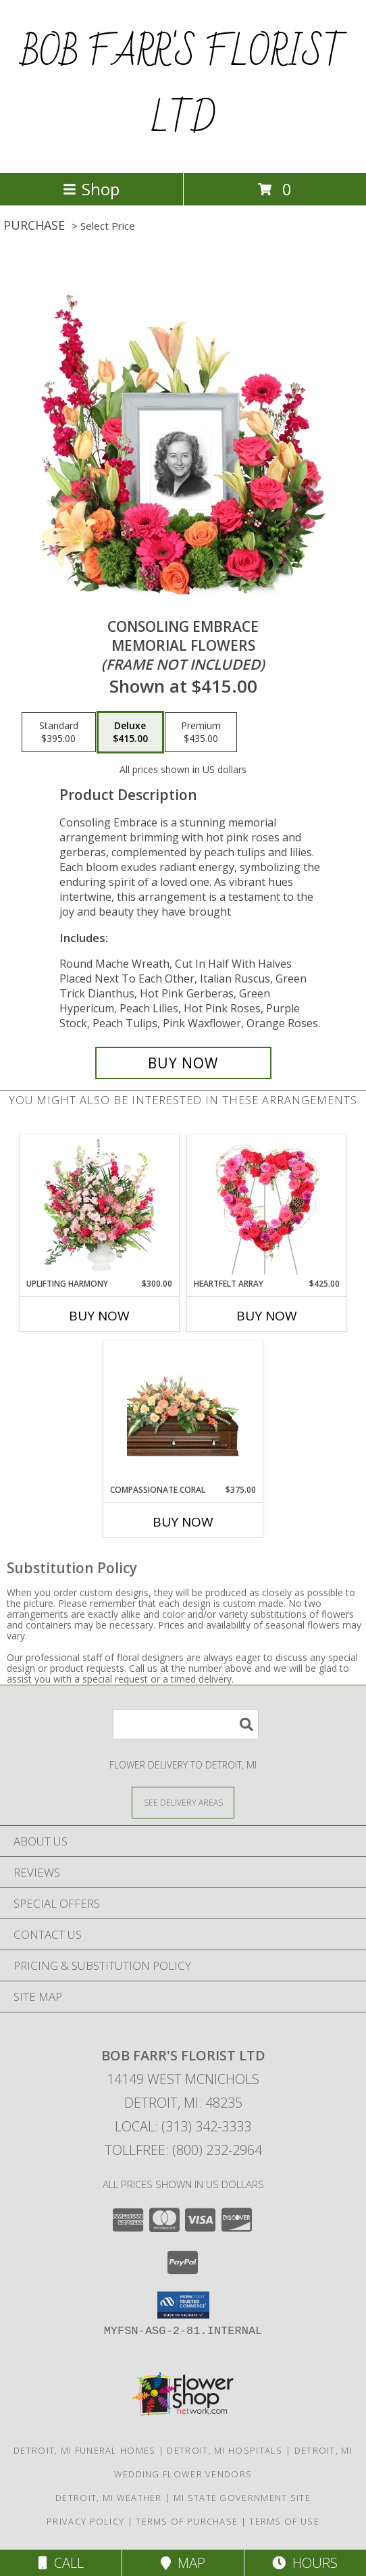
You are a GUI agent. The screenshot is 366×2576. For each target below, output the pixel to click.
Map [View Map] (183, 2563)
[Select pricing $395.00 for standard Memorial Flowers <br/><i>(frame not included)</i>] (58, 732)
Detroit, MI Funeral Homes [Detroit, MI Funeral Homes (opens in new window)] (85, 2450)
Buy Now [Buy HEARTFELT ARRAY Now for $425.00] (266, 1315)
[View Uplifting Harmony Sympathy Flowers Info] (99, 1206)
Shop (91, 189)
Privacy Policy (85, 2521)
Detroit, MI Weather (108, 2498)
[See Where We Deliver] (183, 1801)
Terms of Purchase (187, 2521)
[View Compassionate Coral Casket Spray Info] (183, 1412)
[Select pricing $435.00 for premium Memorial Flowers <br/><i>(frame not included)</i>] (200, 732)
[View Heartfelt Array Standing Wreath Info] (267, 1206)
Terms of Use (284, 2521)
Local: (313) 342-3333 (183, 2126)
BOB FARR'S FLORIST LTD (183, 86)
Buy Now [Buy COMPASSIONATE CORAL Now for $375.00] (183, 1522)
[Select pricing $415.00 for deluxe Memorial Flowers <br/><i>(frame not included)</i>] (130, 732)
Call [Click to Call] (61, 2563)
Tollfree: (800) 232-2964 (183, 2150)
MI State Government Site (242, 2498)
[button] (183, 2305)
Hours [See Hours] (305, 2563)
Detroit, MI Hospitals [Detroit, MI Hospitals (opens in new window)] (224, 2450)
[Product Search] (186, 1724)
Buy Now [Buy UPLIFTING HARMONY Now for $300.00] (99, 1315)
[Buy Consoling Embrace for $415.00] (183, 1063)
